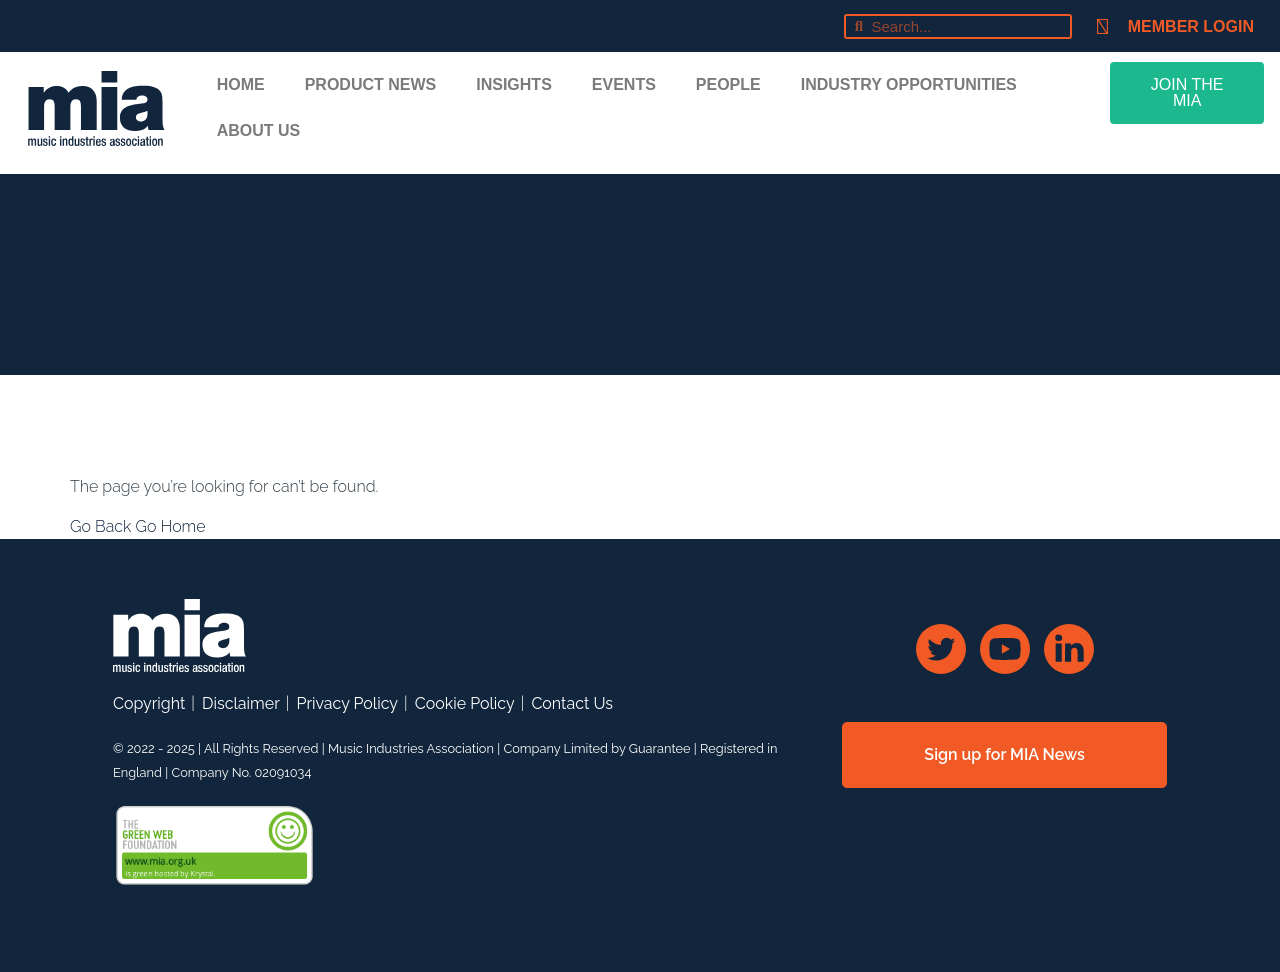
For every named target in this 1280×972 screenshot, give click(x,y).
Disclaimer (241, 703)
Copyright (149, 703)
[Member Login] (1102, 26)
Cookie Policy (465, 703)
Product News (371, 84)
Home (241, 84)
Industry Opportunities (909, 84)
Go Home (170, 526)
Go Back (102, 526)
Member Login (1191, 26)
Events (624, 84)
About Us (259, 130)
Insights (514, 84)
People (728, 84)
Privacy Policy (347, 703)
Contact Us (572, 703)
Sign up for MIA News (1004, 754)
